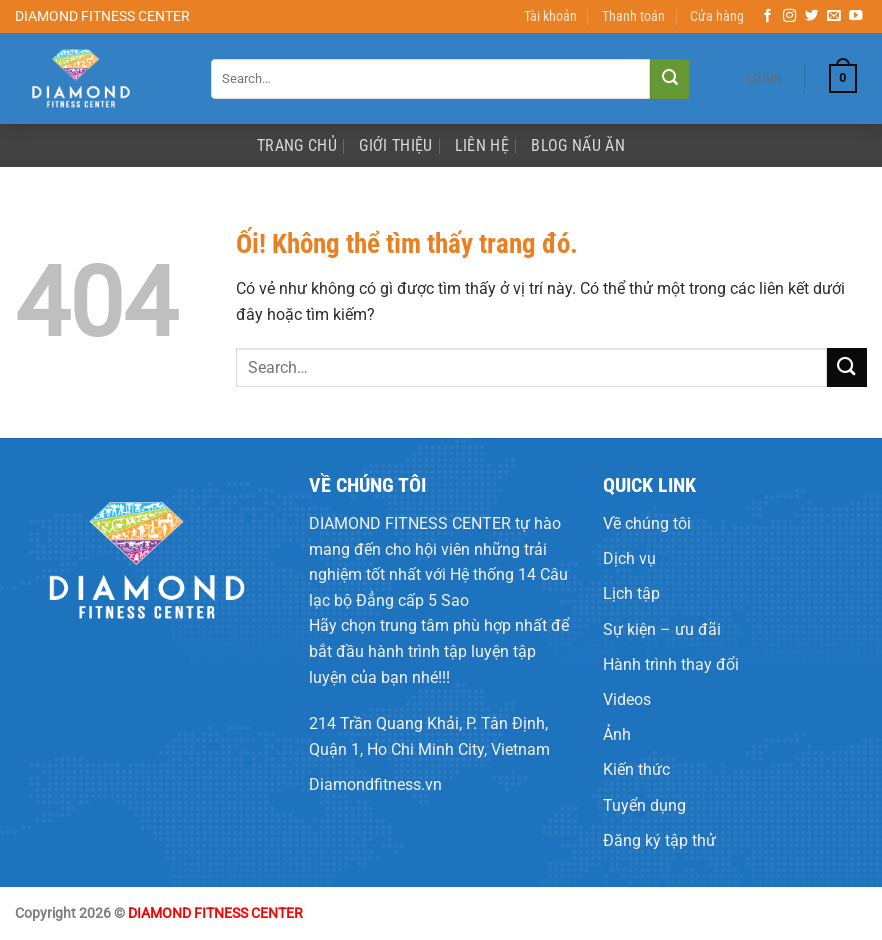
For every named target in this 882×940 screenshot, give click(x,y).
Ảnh (617, 734)
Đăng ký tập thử (659, 840)
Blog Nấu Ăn (578, 145)
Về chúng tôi (647, 523)
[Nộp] (670, 79)
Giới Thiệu (395, 145)
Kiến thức (636, 769)
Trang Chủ (297, 145)
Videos (627, 699)
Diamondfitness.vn (375, 784)
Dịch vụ (629, 558)
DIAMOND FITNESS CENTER (410, 523)
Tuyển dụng (644, 805)
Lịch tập (631, 593)
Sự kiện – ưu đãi (662, 629)
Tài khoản (550, 16)
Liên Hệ (482, 145)
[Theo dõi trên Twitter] (812, 16)
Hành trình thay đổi (671, 664)
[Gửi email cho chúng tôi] (834, 16)
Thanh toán (633, 16)
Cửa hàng (717, 16)
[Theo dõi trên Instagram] (790, 16)
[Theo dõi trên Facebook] (768, 16)
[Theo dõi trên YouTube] (856, 16)
